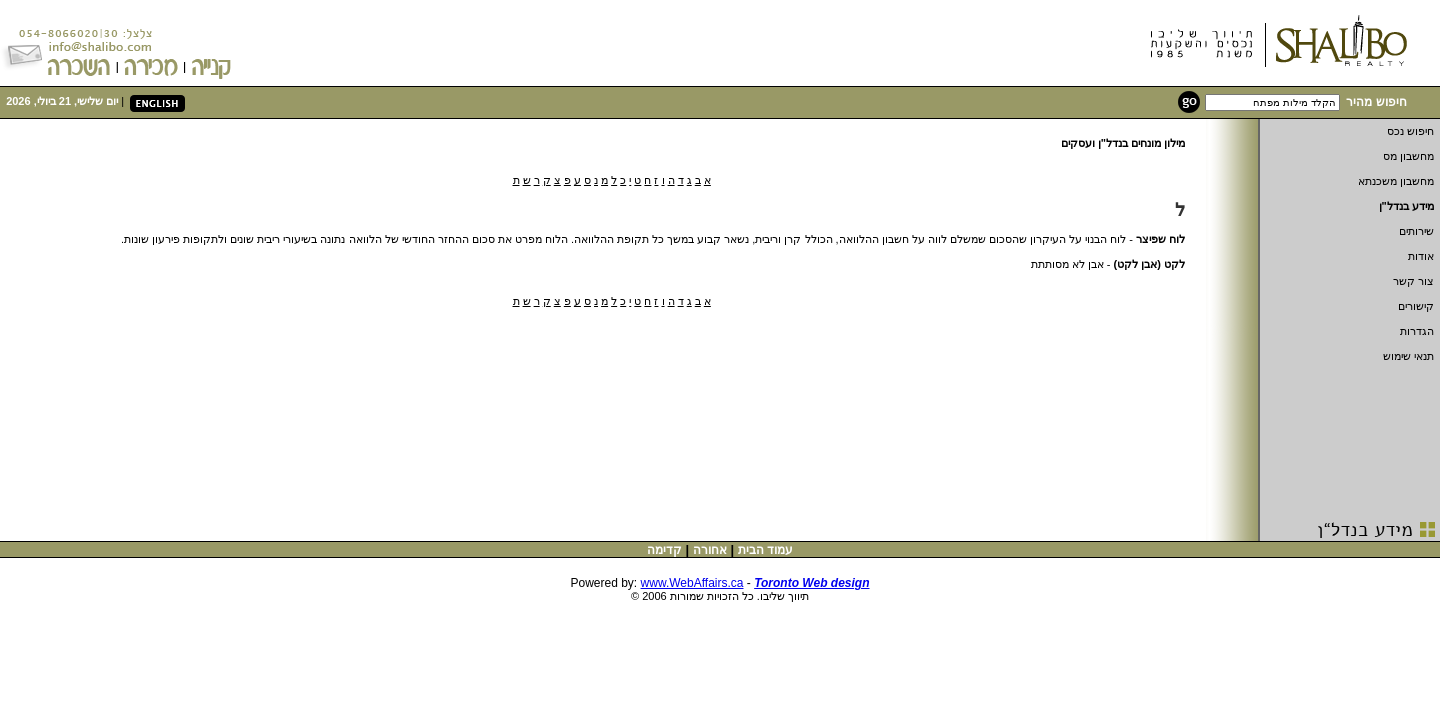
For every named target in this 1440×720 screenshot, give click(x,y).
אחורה (710, 550)
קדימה (664, 550)
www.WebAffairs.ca (692, 583)
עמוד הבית (765, 550)
